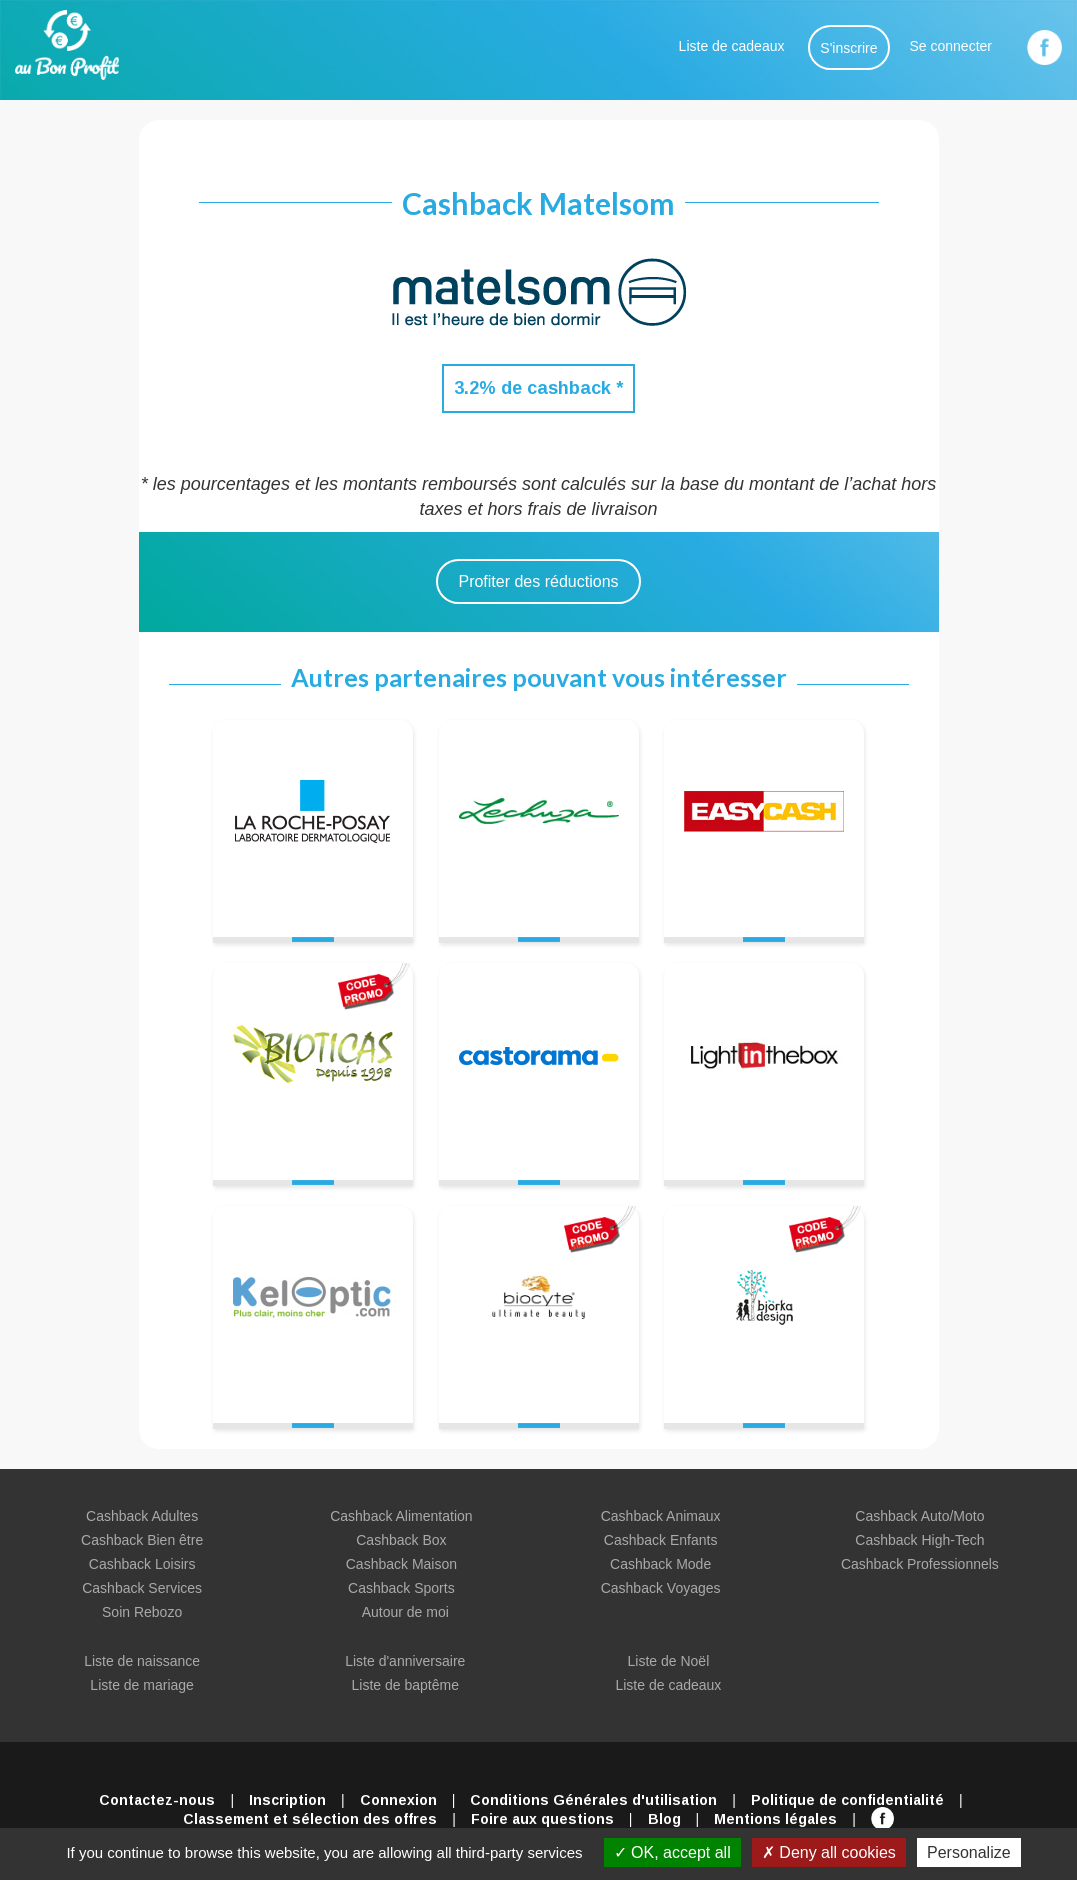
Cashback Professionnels (920, 1564)
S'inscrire (848, 48)
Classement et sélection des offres (310, 1819)
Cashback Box (401, 1540)
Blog (664, 1819)
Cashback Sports (401, 1588)
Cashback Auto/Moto (919, 1516)
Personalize (969, 1852)
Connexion (398, 1800)
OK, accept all (672, 1852)
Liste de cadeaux (732, 46)
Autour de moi (405, 1612)
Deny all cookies (829, 1852)
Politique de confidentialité (847, 1800)
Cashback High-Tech (919, 1540)
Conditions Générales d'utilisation (593, 1800)
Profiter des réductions (538, 581)
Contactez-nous (157, 1800)
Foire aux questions (542, 1819)
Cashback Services (142, 1588)
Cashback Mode (660, 1564)
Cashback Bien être (142, 1540)
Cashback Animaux (661, 1516)
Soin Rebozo (142, 1612)
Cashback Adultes (142, 1516)
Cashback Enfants (661, 1540)
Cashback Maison (401, 1564)
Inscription (287, 1800)
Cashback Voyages (661, 1588)
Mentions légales (775, 1819)
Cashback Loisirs (142, 1564)
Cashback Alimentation (401, 1516)
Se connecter (951, 46)
